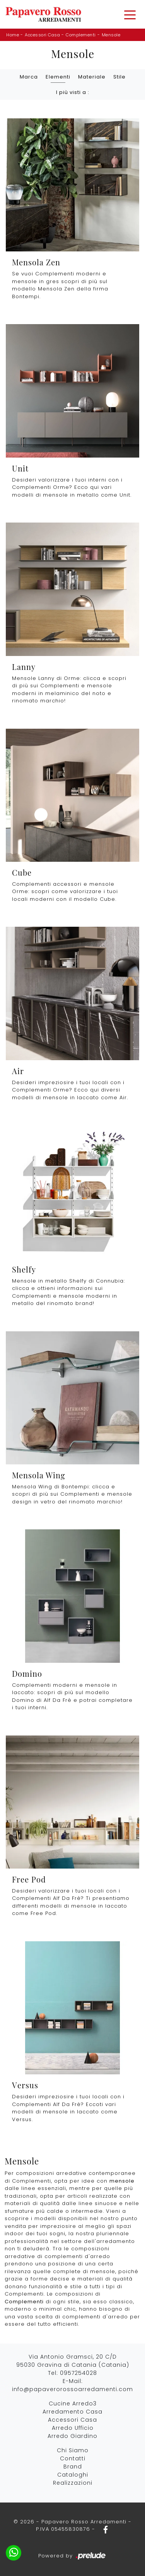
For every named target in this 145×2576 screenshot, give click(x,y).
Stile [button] (119, 76)
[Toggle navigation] (129, 14)
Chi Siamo (73, 2450)
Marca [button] (29, 76)
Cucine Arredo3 (73, 2403)
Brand (72, 2466)
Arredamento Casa (72, 2411)
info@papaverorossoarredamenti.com (72, 2389)
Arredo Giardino (72, 2436)
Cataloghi (72, 2475)
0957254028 (78, 2373)
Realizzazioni (72, 2483)
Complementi (81, 35)
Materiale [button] (92, 76)
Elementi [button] (58, 76)
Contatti (72, 2458)
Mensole (111, 35)
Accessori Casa (42, 35)
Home (12, 35)
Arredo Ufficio (73, 2428)
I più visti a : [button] (72, 92)
